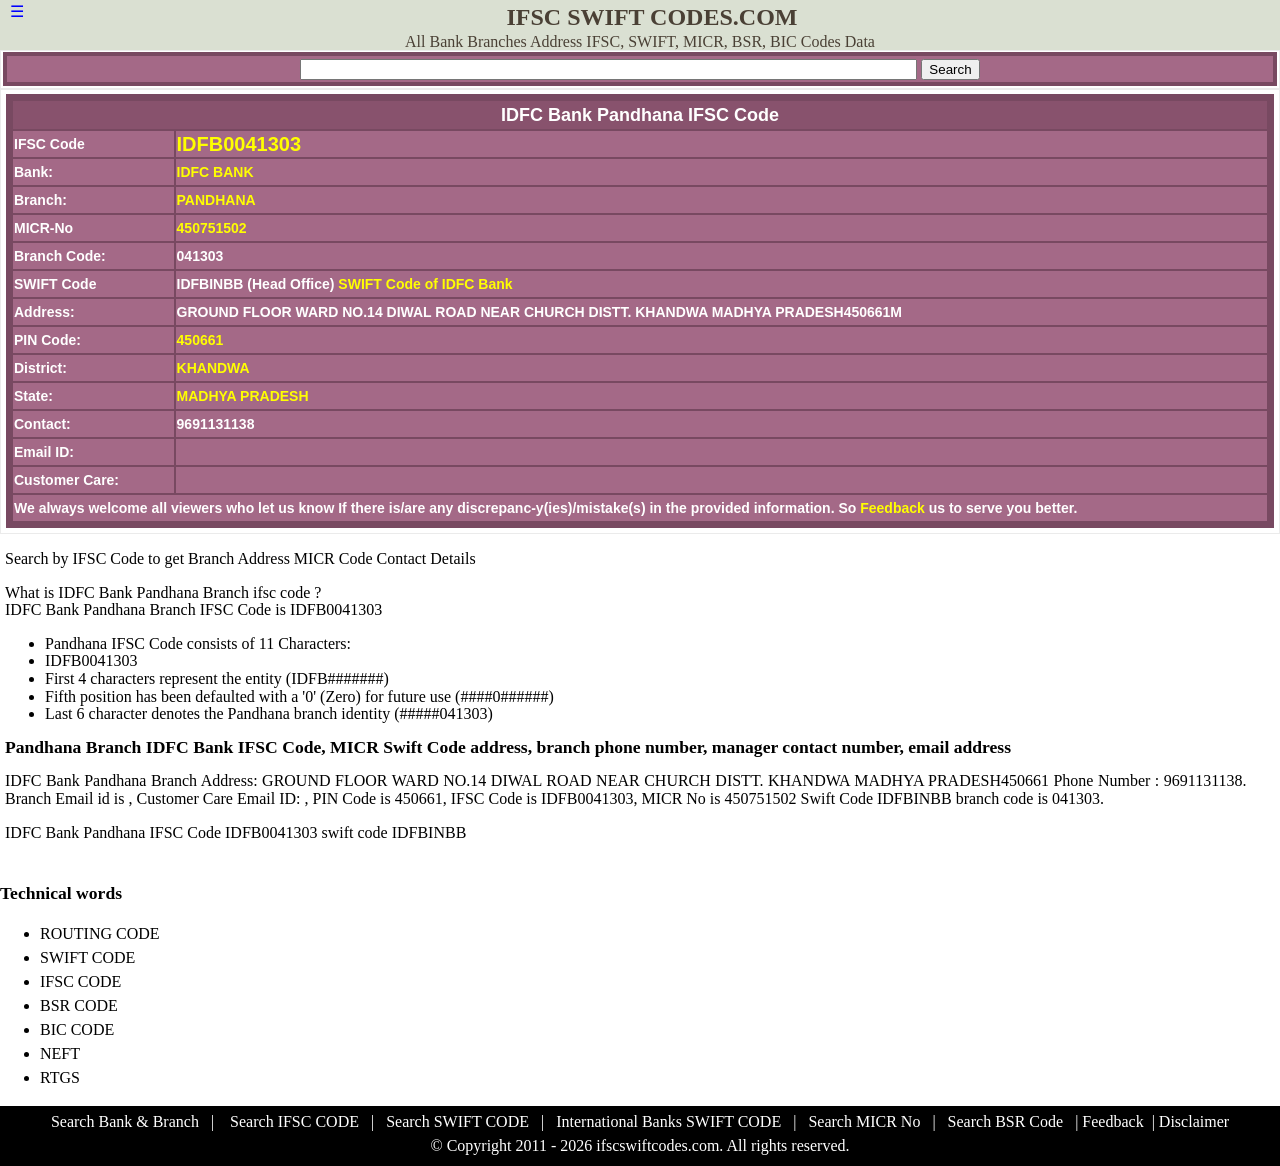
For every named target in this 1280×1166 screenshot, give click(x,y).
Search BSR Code (1006, 1121)
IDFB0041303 (239, 144)
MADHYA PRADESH (243, 396)
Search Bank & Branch (125, 1121)
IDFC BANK (215, 172)
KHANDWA (213, 368)
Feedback (892, 508)
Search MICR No (864, 1121)
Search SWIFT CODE (457, 1121)
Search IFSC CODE (294, 1121)
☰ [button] (17, 11)
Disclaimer (1194, 1121)
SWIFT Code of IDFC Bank (425, 284)
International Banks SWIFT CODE (668, 1121)
